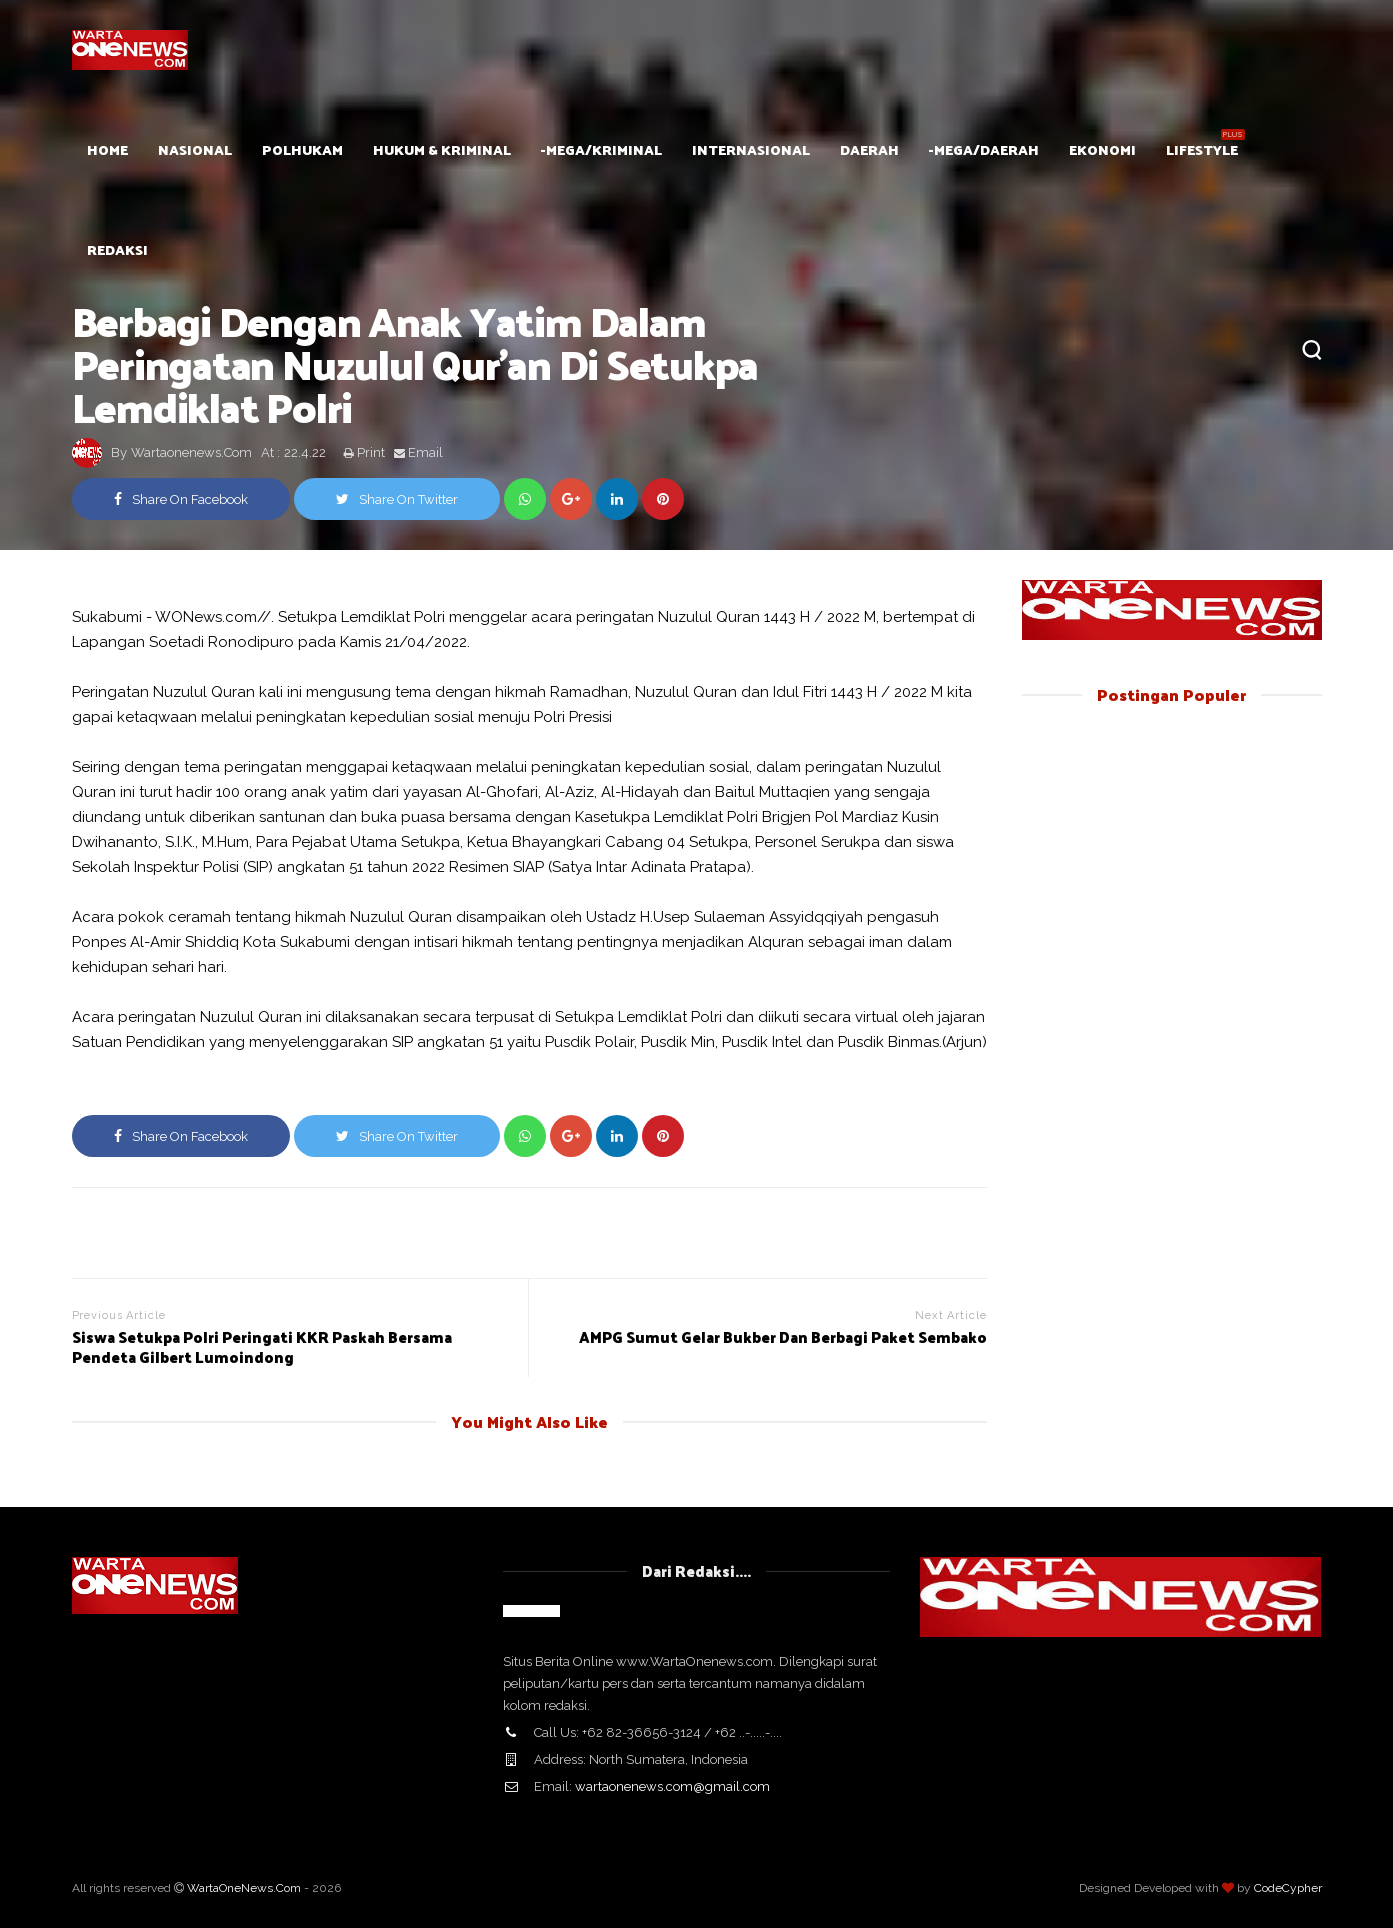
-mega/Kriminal (601, 149)
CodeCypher (1288, 1888)
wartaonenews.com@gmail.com (672, 1786)
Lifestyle (1202, 149)
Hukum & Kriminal (442, 149)
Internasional (751, 149)
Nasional (195, 149)
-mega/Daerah (984, 149)
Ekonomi (1102, 149)
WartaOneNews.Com (244, 1888)
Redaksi (117, 249)
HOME (107, 149)
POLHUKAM (302, 149)
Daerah (869, 149)
